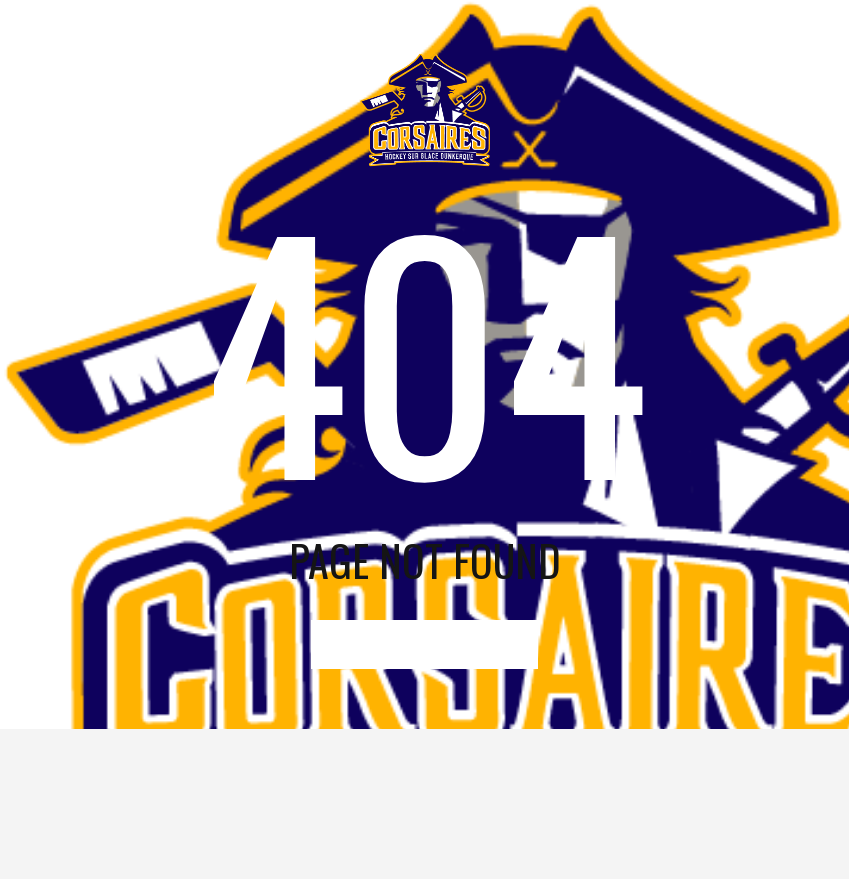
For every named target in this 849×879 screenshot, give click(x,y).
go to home (424, 644)
